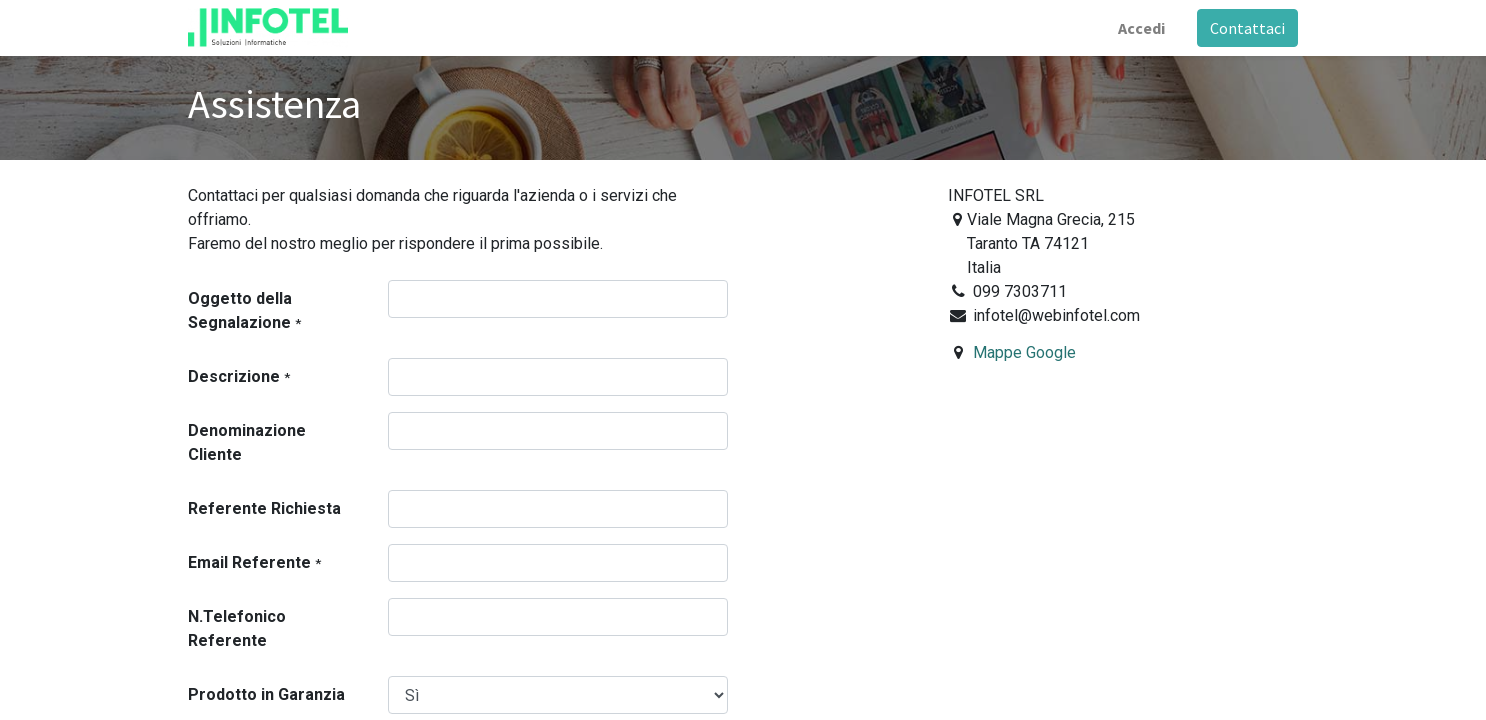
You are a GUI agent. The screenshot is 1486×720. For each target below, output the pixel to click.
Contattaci (1247, 28)
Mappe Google (1024, 352)
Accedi (1141, 28)
